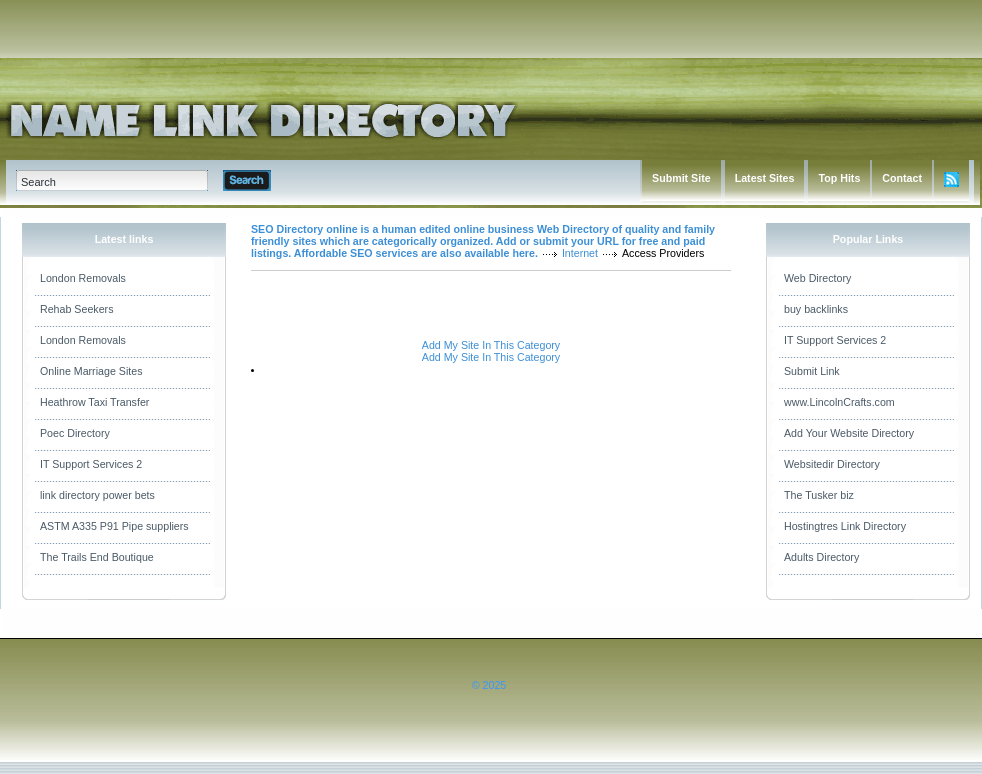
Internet (580, 253)
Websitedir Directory (832, 464)
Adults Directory (821, 557)
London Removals (83, 278)
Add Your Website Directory (849, 433)
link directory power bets (97, 495)
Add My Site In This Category (491, 345)
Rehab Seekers (76, 309)
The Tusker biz (819, 495)
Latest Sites (765, 178)
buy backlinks (816, 309)
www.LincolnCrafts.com (839, 402)
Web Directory (817, 278)
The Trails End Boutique (97, 557)
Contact (902, 178)
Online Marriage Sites (91, 371)
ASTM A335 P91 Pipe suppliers (114, 526)
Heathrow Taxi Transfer (94, 402)
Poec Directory (75, 433)
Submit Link (812, 371)
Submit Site (681, 178)
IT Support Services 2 (91, 464)
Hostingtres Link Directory (845, 526)
